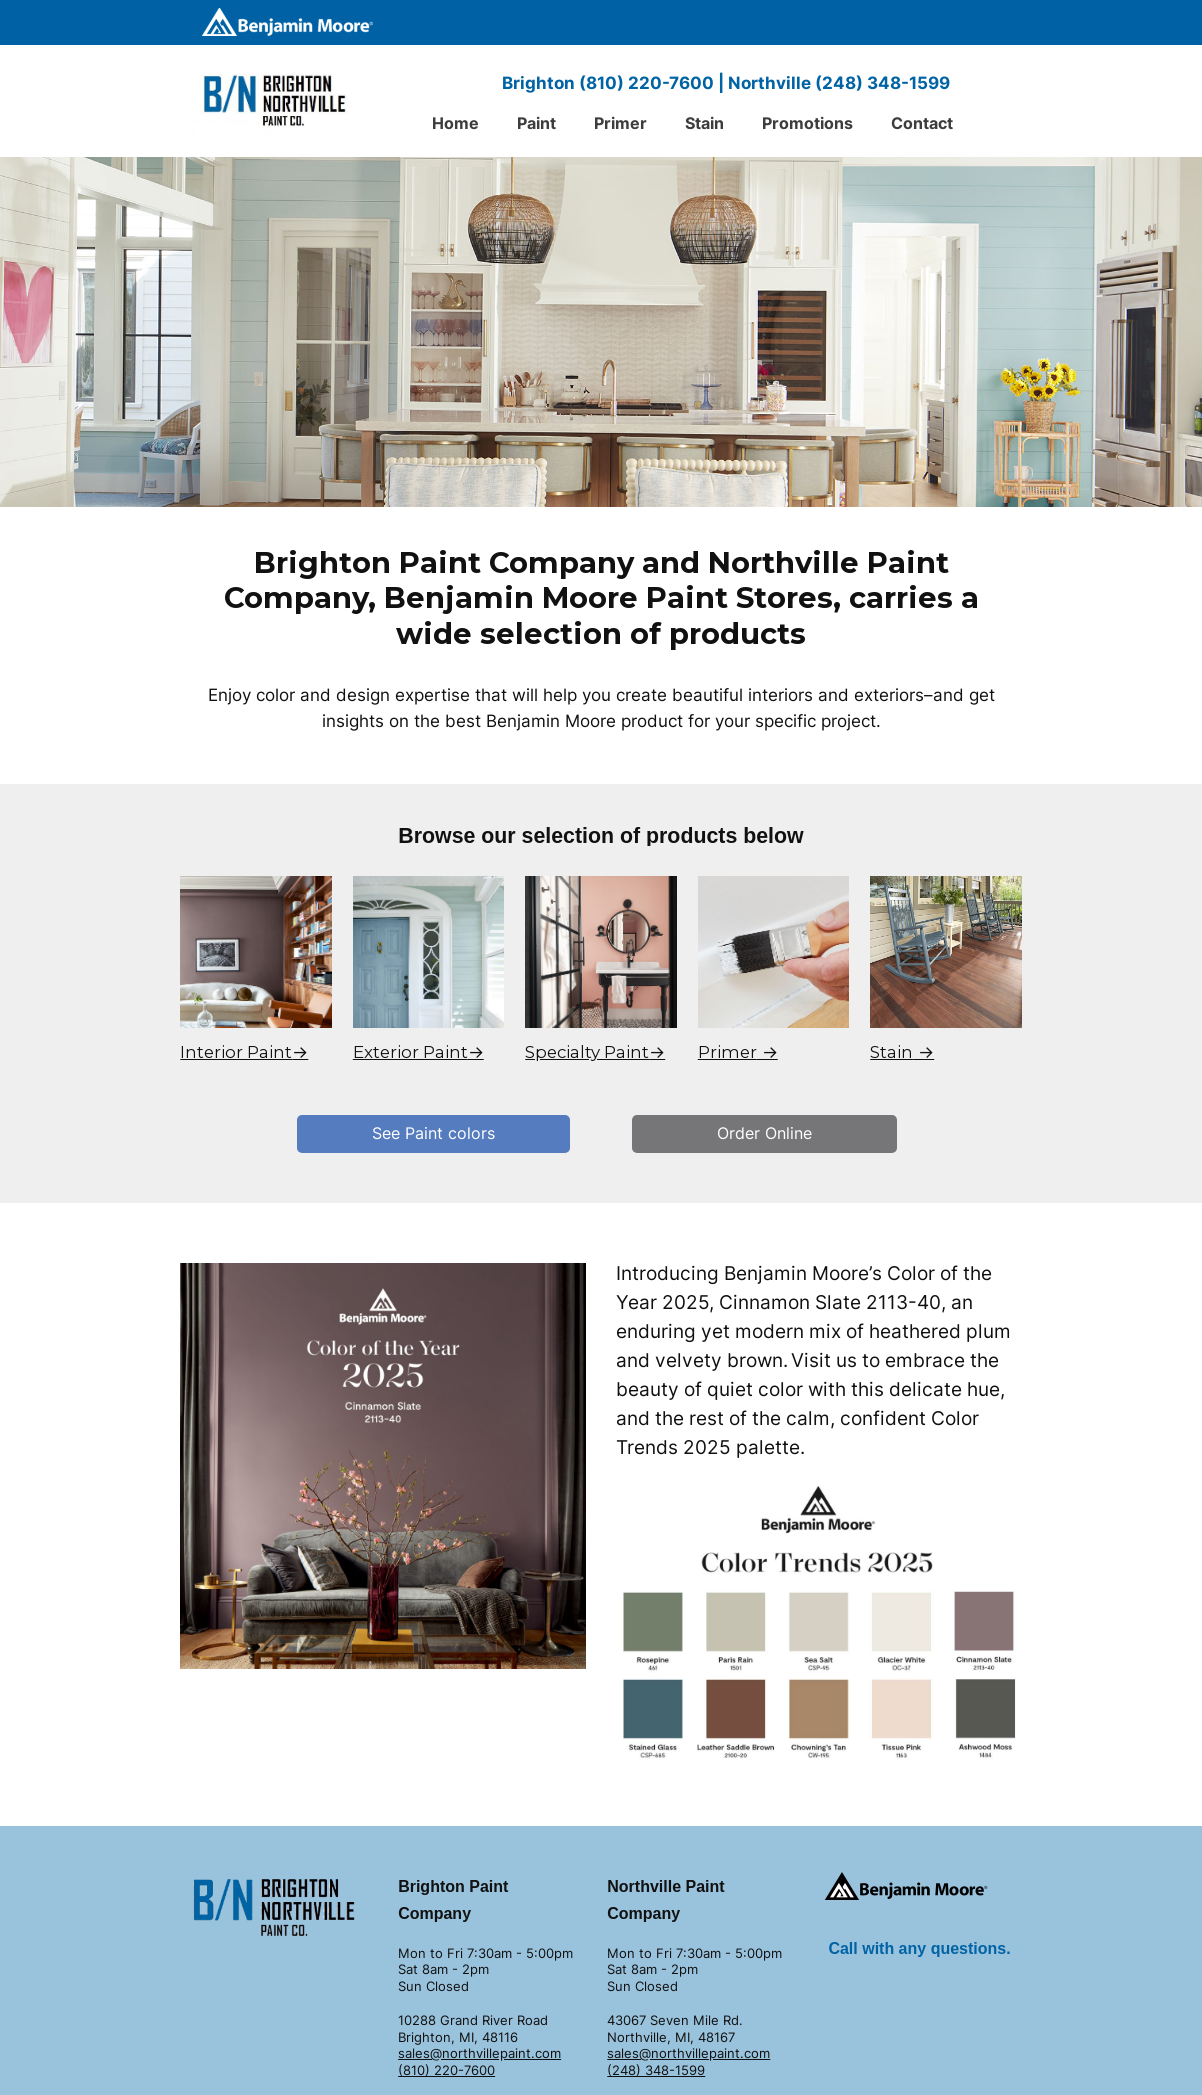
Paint (536, 123)
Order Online (764, 1133)
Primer (620, 123)
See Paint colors (433, 1133)
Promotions (807, 123)
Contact (922, 123)
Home (455, 123)
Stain (704, 123)
